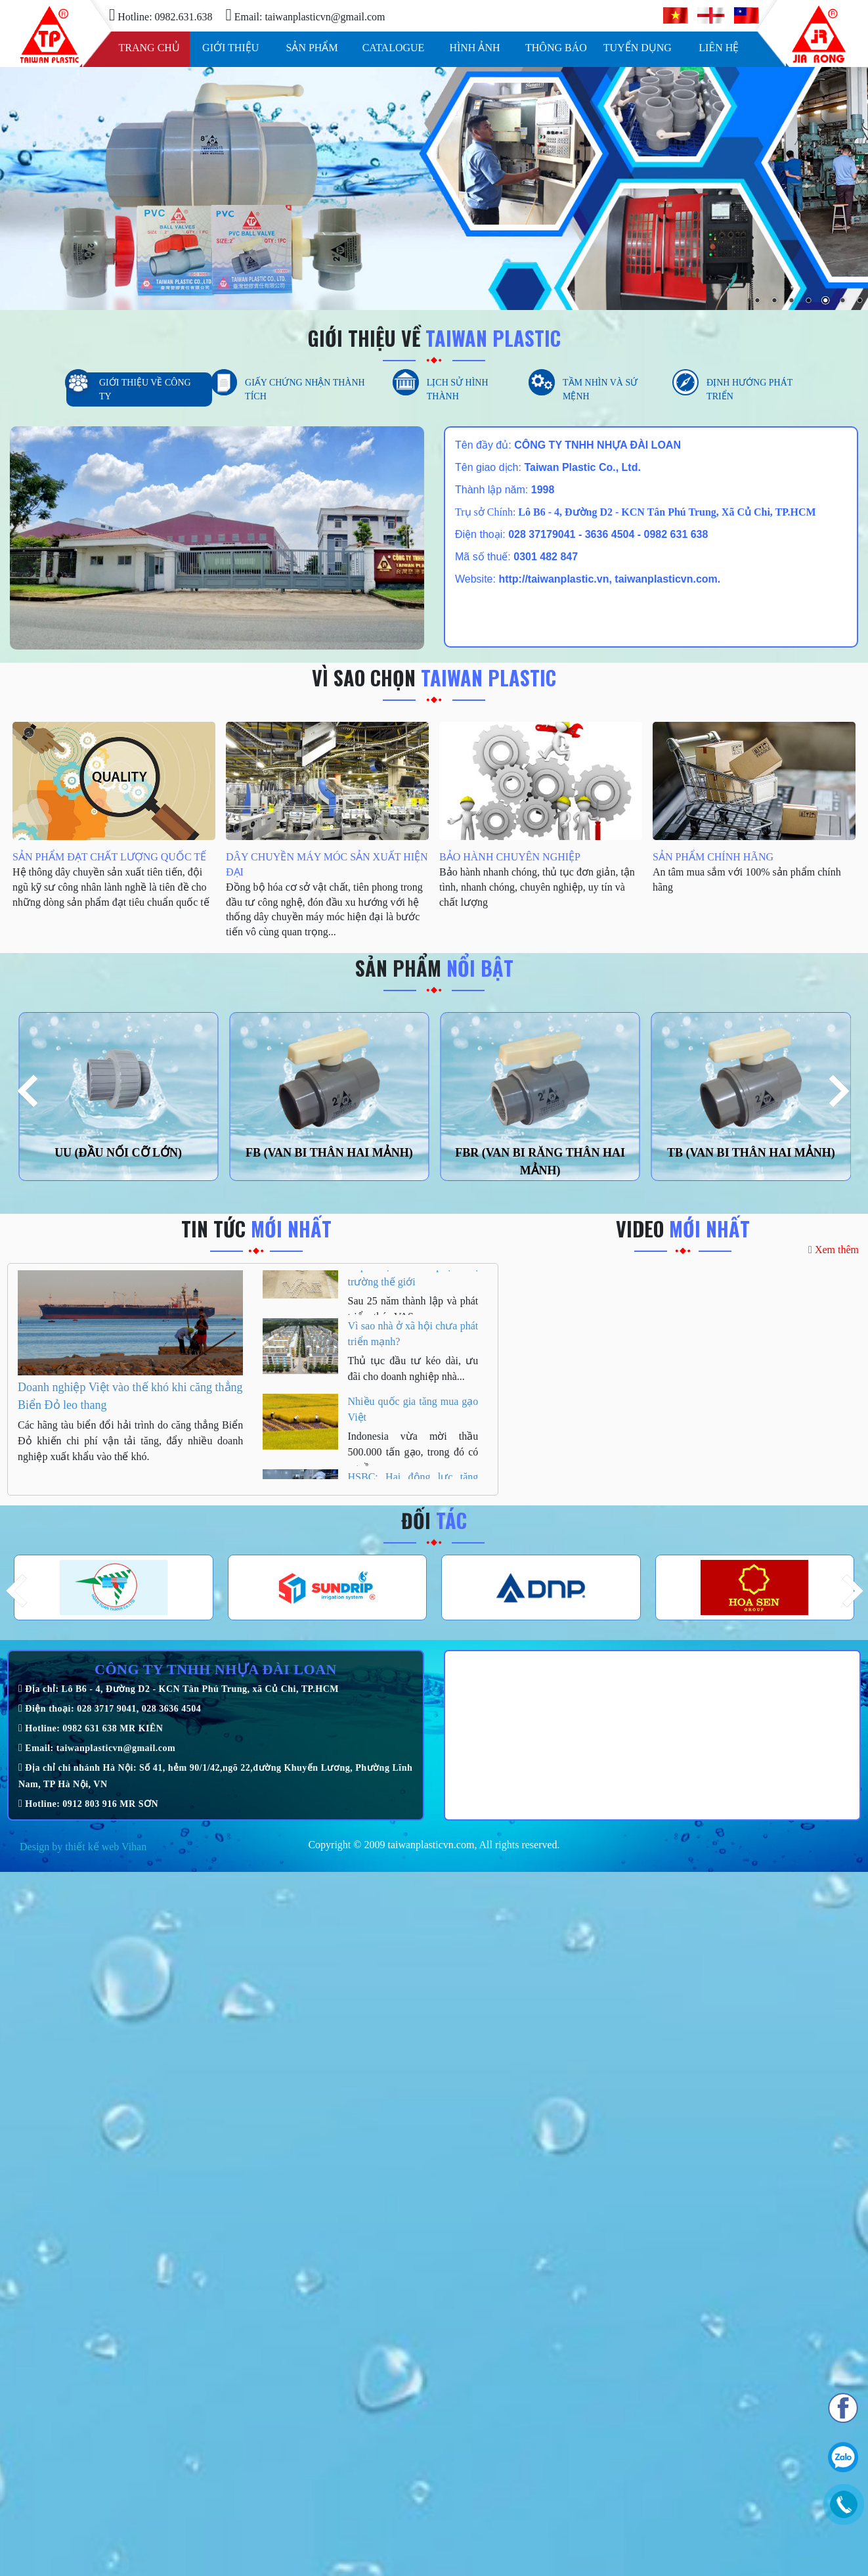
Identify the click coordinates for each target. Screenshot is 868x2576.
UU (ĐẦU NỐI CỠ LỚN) (118, 1152)
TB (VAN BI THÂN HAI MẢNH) (751, 1152)
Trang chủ (149, 47)
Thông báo (556, 47)
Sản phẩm (312, 47)
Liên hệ (719, 47)
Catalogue (393, 47)
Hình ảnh (474, 47)
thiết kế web (92, 1846)
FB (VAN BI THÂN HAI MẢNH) (329, 1152)
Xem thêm (833, 1249)
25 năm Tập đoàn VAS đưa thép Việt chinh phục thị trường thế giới (413, 1281)
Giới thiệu (230, 47)
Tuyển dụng (637, 47)
